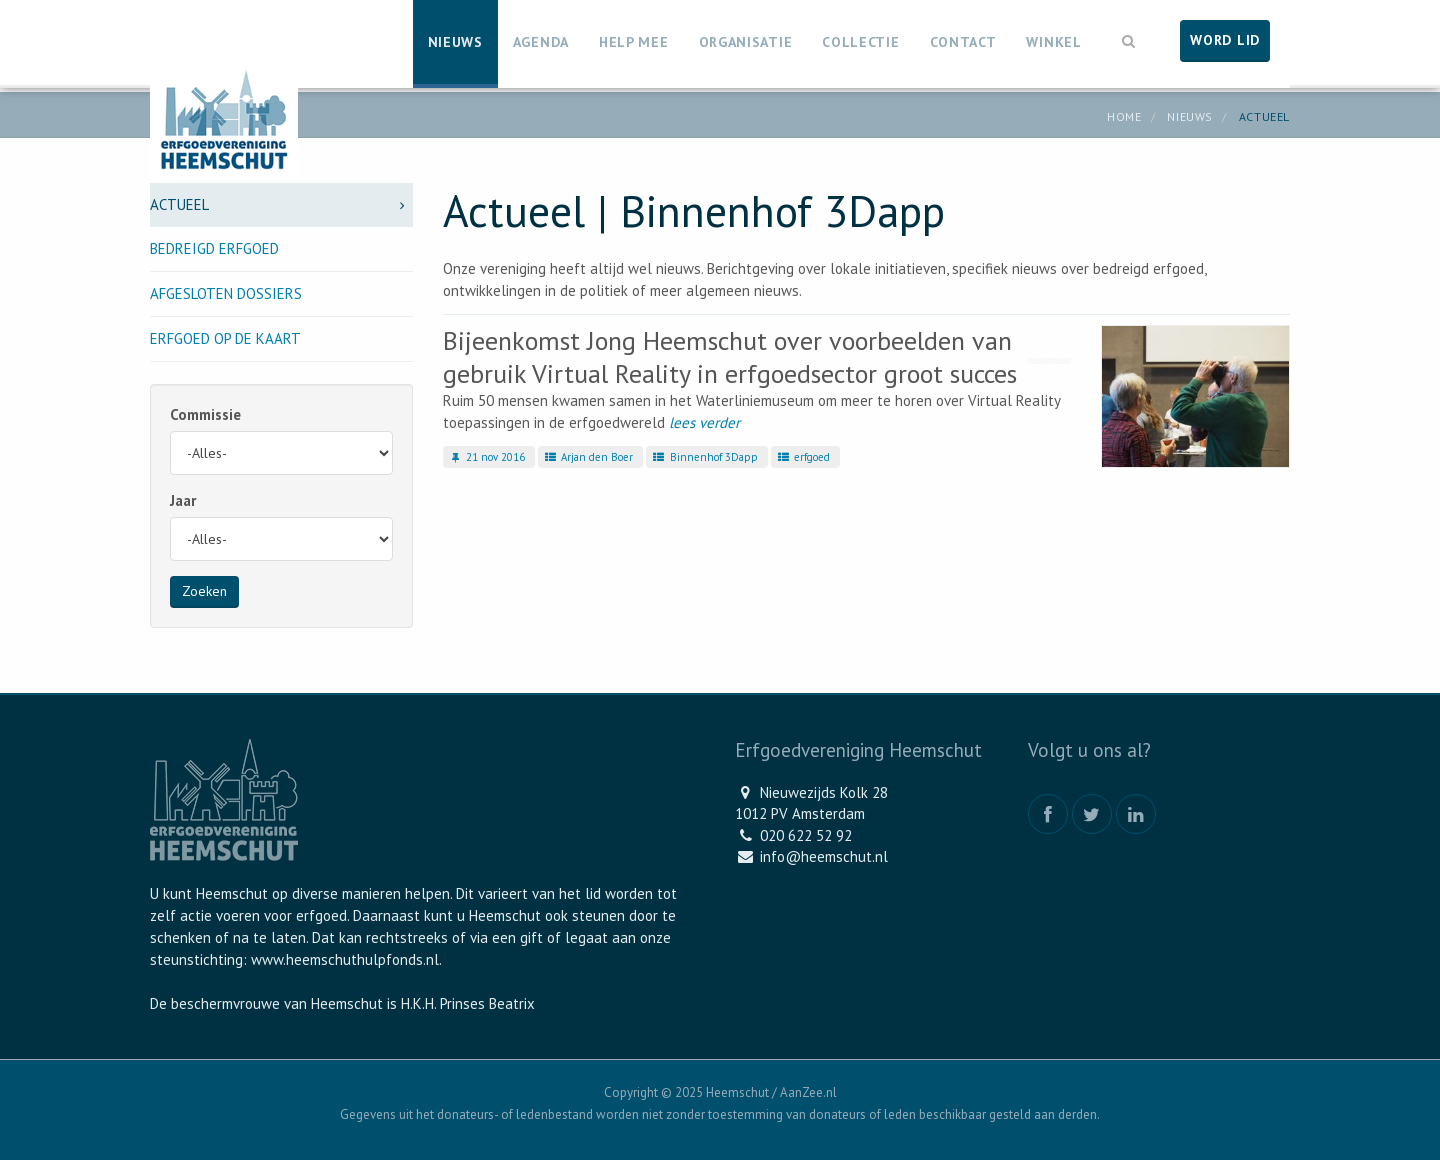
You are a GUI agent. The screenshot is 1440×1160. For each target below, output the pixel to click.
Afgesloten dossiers (226, 293)
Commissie (205, 414)
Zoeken (204, 591)
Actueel (281, 204)
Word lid (1225, 40)
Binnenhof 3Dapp (704, 457)
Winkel (1053, 42)
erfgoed (803, 457)
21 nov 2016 (486, 457)
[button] (1129, 39)
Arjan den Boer (588, 457)
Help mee (634, 42)
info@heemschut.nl (824, 856)
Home (1124, 116)
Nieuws (455, 42)
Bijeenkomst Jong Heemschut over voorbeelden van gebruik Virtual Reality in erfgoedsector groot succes (730, 357)
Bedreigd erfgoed (214, 248)
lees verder (704, 422)
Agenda (541, 42)
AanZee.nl (808, 1092)
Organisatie (746, 42)
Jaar (183, 500)
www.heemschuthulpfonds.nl (345, 959)
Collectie (860, 42)
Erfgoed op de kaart (225, 338)
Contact (963, 42)
